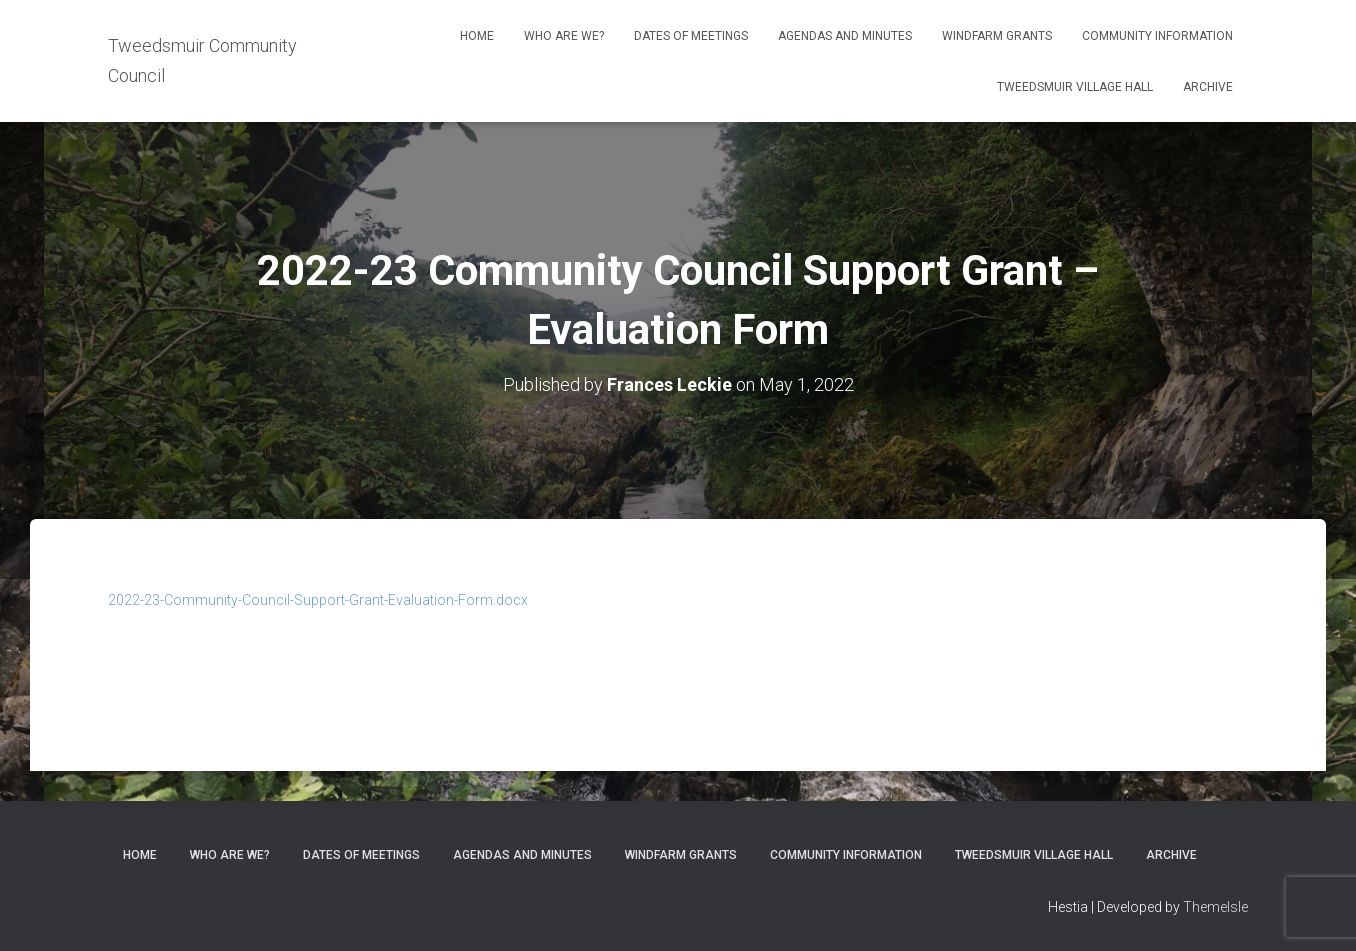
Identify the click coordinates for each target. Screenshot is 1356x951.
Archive (1208, 87)
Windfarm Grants (997, 36)
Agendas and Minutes (845, 36)
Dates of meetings (691, 36)
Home (477, 36)
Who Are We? (564, 36)
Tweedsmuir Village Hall (1075, 87)
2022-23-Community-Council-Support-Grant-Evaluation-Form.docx (318, 600)
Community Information (1157, 36)
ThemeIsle (1215, 907)
